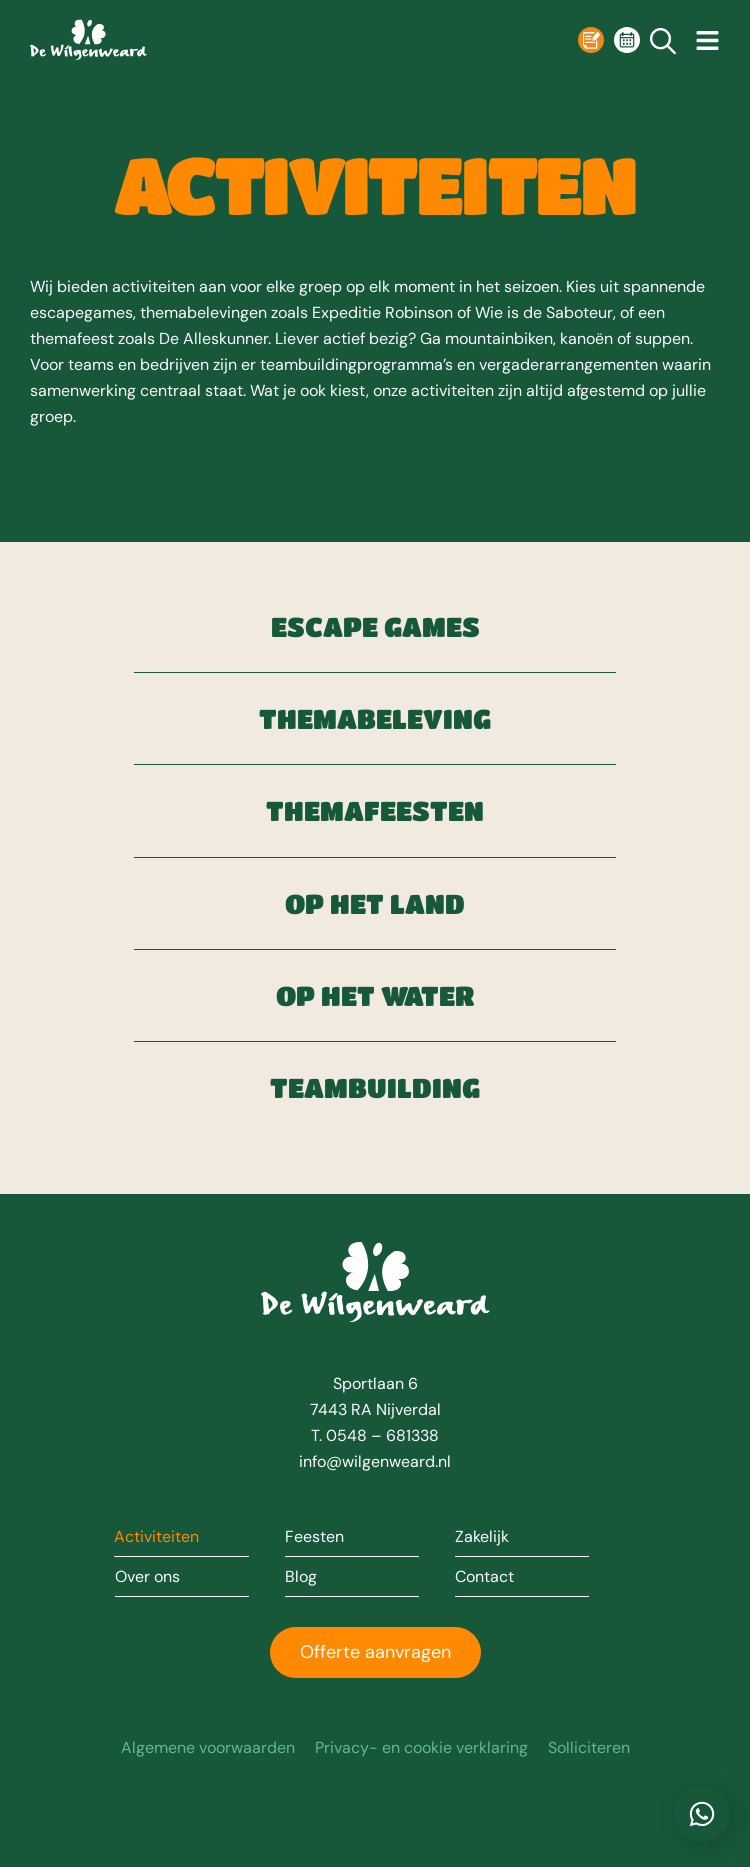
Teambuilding (375, 1087)
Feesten (314, 1537)
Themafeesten (375, 810)
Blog (301, 1577)
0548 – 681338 (382, 1435)
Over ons (147, 1577)
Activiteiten (156, 1537)
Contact (484, 1577)
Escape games (375, 626)
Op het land (375, 903)
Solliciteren (589, 1747)
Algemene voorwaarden (208, 1747)
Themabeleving (375, 718)
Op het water (375, 995)
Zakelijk (482, 1537)
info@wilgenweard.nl (375, 1461)
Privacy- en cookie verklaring (421, 1747)
